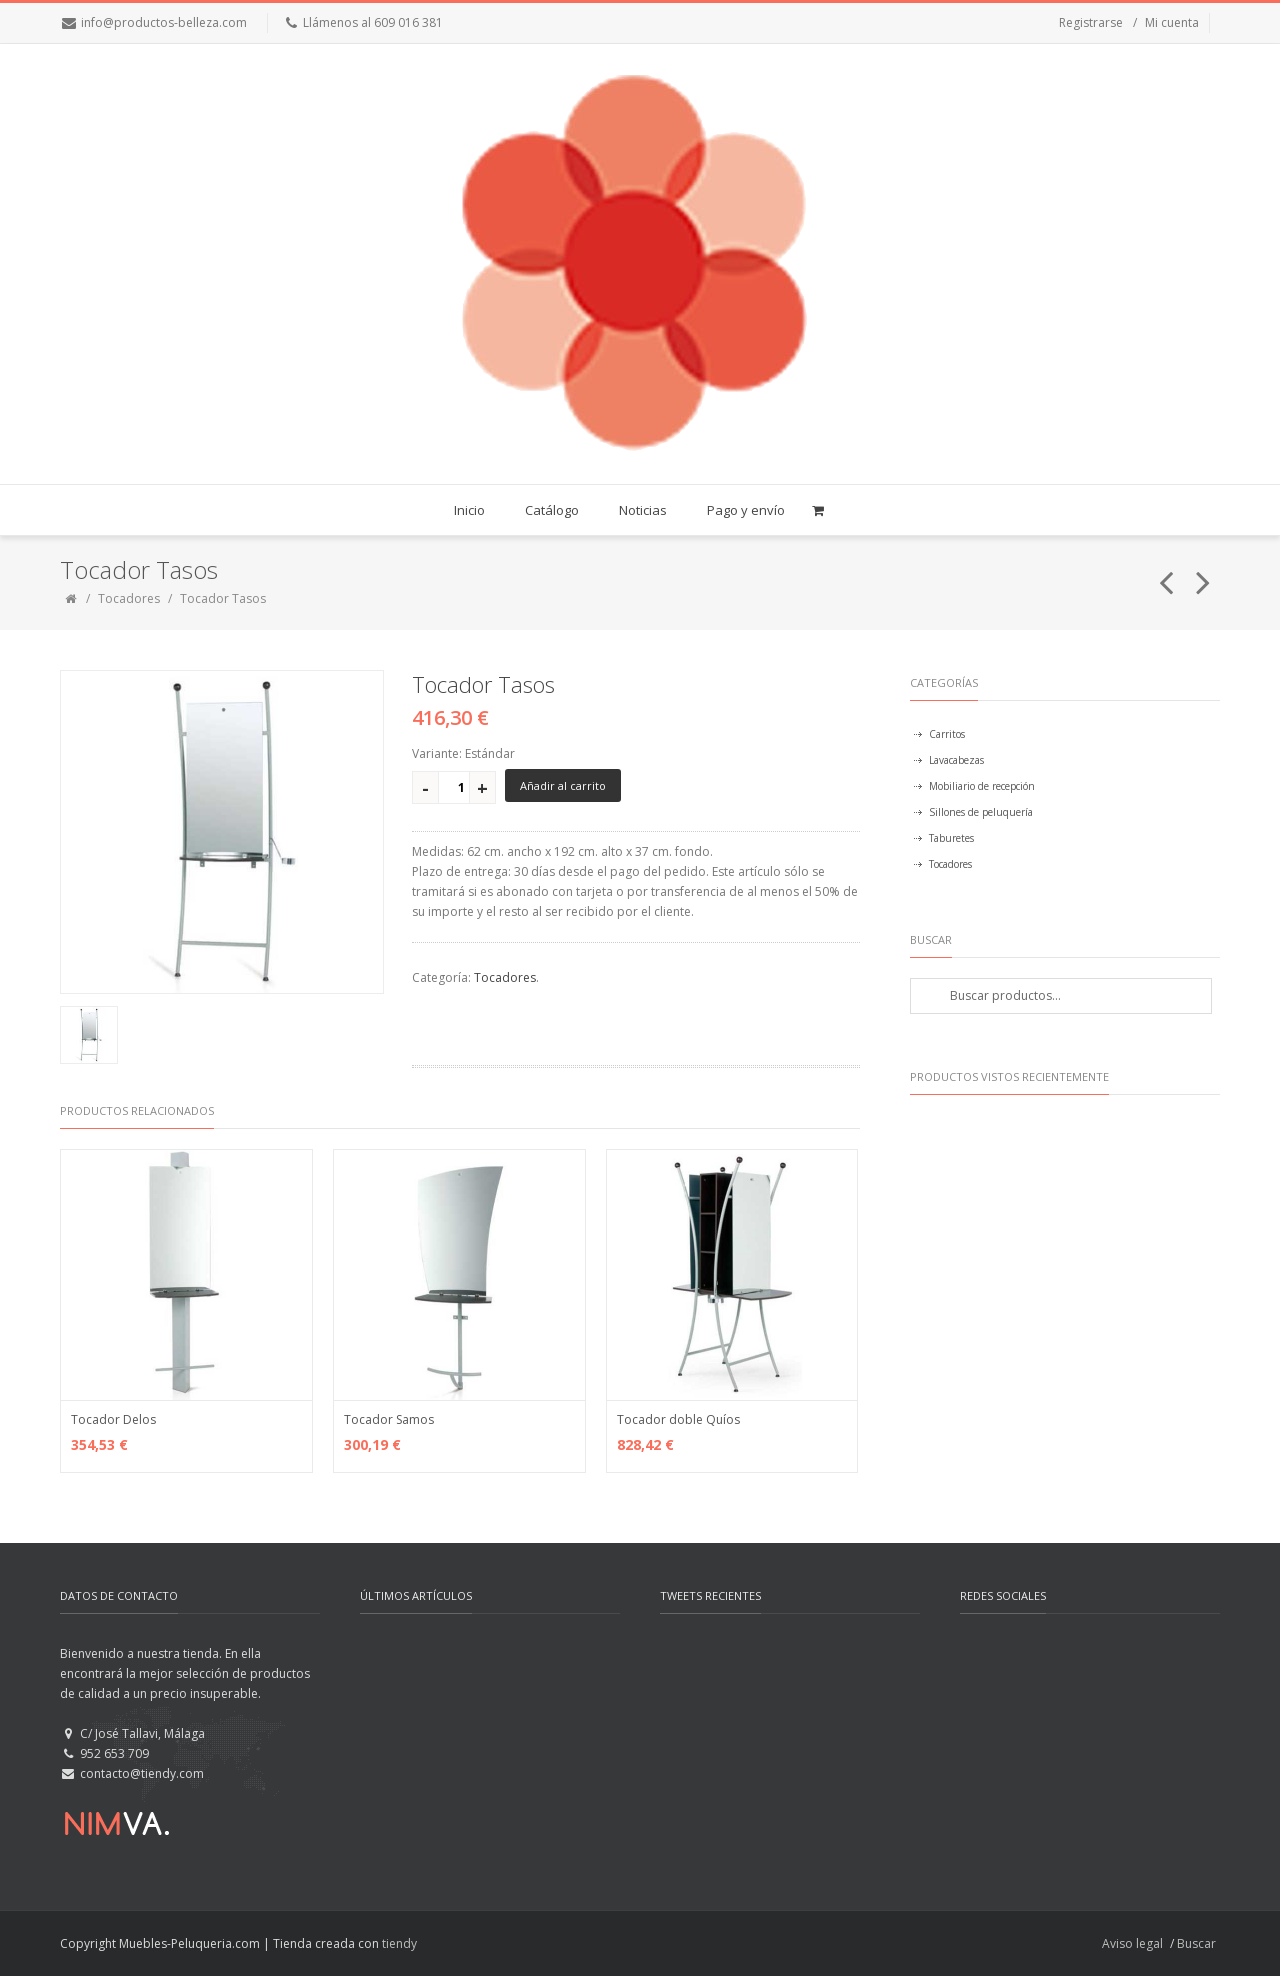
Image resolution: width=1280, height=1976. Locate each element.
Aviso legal (1132, 1943)
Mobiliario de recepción (982, 786)
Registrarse (1091, 22)
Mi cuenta (1172, 22)
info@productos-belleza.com (164, 22)
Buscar (1196, 1943)
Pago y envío (746, 510)
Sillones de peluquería (981, 812)
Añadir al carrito (563, 785)
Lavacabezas (956, 760)
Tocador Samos (389, 1419)
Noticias (643, 510)
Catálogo (552, 510)
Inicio (469, 510)
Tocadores (129, 598)
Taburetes (951, 838)
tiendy (399, 1943)
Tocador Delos (113, 1419)
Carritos (947, 734)
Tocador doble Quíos (678, 1419)
